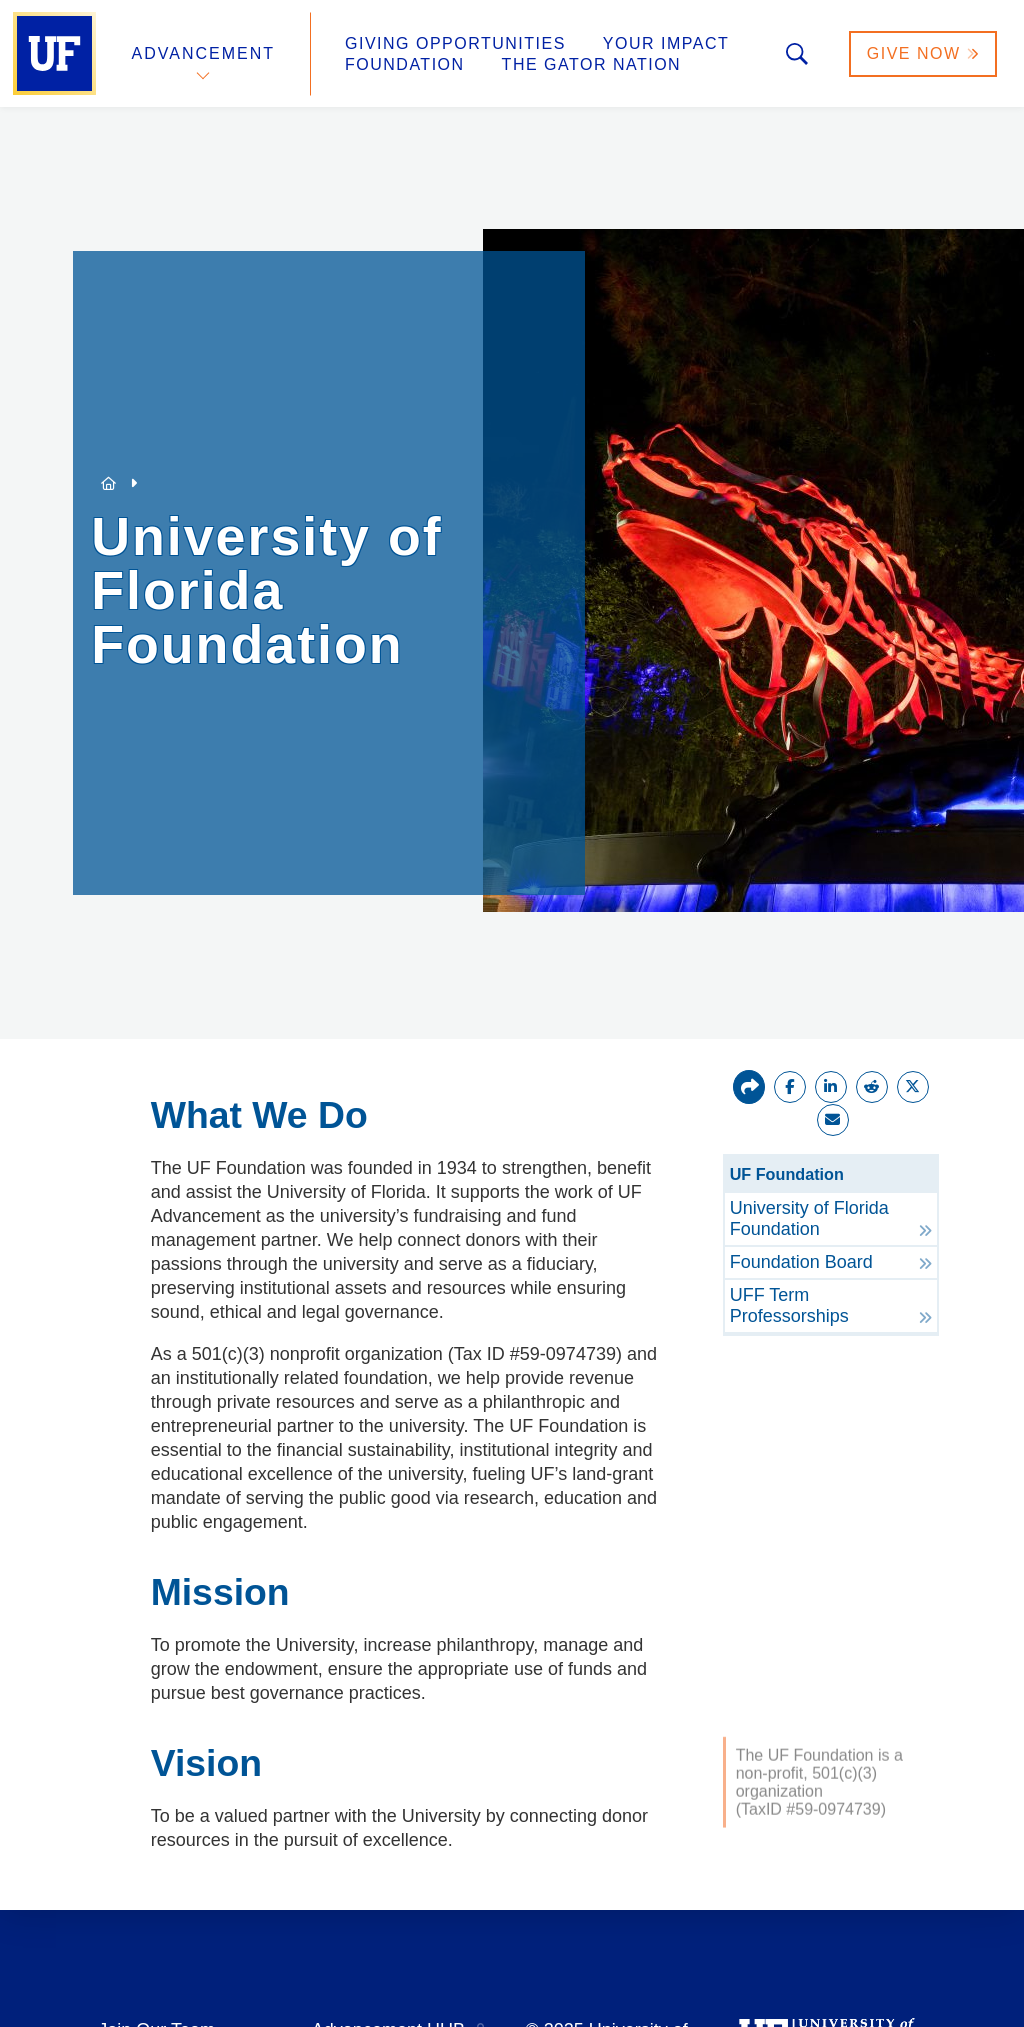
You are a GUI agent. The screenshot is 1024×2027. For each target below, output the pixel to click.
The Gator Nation (592, 64)
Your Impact (666, 43)
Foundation (405, 64)
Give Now (923, 53)
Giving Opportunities (455, 43)
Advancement (204, 53)
